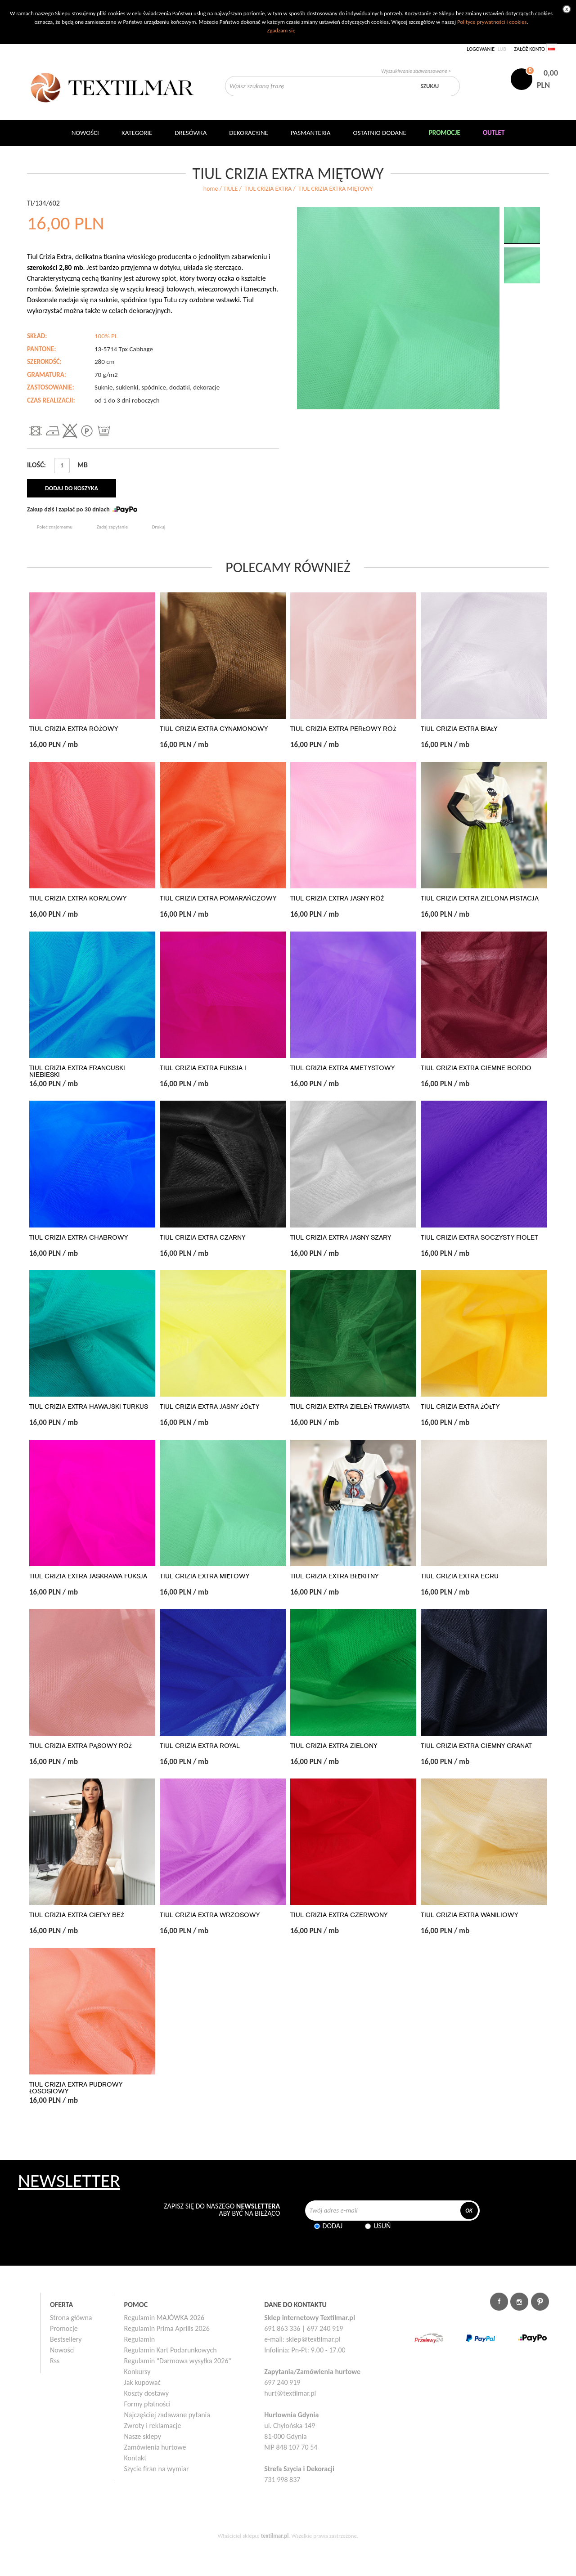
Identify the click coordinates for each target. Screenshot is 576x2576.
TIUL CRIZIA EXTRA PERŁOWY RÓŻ (343, 729)
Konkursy (137, 2371)
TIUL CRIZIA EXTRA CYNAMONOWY (214, 729)
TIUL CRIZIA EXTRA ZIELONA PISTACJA (480, 898)
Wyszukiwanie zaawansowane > (416, 71)
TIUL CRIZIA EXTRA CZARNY (202, 1237)
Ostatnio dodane (379, 133)
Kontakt (135, 2458)
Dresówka (191, 133)
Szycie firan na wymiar (156, 2468)
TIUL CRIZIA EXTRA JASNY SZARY (340, 1237)
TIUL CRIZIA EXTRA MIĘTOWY (204, 1576)
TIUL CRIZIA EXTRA (268, 189)
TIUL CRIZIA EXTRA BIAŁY (459, 729)
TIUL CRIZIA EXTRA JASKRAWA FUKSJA (88, 1576)
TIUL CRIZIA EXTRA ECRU (460, 1576)
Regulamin (139, 2339)
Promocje (64, 2328)
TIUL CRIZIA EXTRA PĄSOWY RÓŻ (80, 1746)
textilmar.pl (275, 2535)
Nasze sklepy (142, 2436)
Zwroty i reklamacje (152, 2425)
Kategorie (137, 133)
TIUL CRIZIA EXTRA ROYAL (200, 1746)
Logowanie (481, 49)
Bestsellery (66, 2339)
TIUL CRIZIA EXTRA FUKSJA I (203, 1068)
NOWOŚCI (85, 133)
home (210, 189)
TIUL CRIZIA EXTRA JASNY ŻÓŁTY (209, 1406)
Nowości (62, 2350)
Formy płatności (147, 2404)
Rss (54, 2360)
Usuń (382, 2226)
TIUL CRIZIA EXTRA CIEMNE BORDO (476, 1068)
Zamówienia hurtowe (155, 2447)
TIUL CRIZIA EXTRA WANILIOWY (469, 1915)
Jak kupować (142, 2382)
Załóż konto (529, 49)
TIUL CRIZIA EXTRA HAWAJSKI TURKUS (88, 1406)
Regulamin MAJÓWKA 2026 (164, 2317)
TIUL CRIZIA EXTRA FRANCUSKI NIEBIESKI (77, 1071)
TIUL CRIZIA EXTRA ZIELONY (333, 1746)
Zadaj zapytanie (112, 527)
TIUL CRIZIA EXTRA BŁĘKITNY (334, 1576)
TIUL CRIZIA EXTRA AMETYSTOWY (342, 1068)
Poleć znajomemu (54, 527)
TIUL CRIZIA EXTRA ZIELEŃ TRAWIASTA (350, 1406)
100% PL (105, 336)
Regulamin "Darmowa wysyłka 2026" (177, 2360)
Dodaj (333, 2226)
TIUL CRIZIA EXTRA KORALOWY (77, 898)
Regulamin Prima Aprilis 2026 (167, 2328)
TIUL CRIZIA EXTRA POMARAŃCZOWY (218, 898)
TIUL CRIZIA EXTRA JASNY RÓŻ (337, 898)
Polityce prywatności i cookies (491, 21)
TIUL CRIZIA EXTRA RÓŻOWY (73, 729)
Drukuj (159, 527)
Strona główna (71, 2317)
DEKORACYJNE (248, 133)
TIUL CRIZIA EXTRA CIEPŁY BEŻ (76, 1915)
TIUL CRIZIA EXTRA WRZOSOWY (210, 1915)
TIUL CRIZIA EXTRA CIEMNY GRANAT (476, 1746)
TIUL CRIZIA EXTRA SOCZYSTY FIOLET (479, 1237)
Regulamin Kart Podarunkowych (170, 2350)
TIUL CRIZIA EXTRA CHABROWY (78, 1237)
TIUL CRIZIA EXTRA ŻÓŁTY (460, 1406)
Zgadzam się (281, 30)
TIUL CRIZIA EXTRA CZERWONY (338, 1915)
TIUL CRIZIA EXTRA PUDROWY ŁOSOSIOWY (75, 2088)
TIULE (230, 189)
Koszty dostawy (146, 2393)
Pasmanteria (311, 133)
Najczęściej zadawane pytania (167, 2414)
